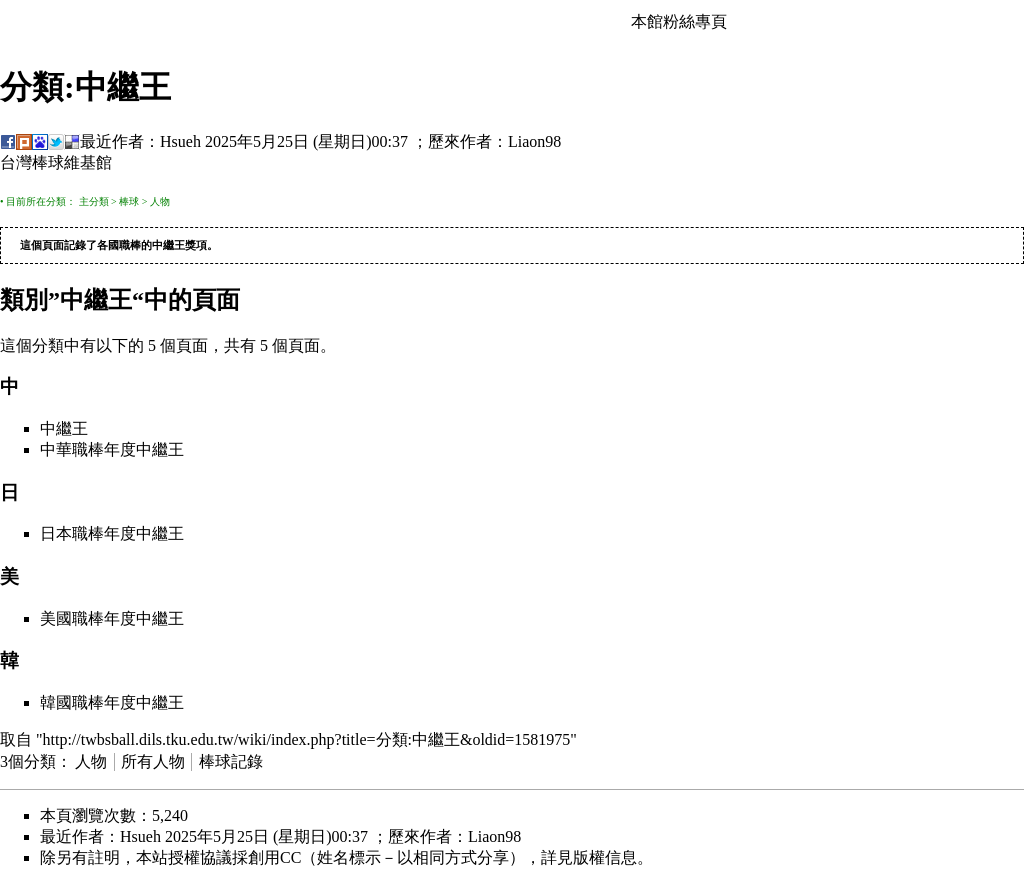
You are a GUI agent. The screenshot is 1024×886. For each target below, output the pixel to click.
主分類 (94, 201)
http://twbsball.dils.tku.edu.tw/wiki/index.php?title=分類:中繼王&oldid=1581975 (307, 740)
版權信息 (605, 858)
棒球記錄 (231, 762)
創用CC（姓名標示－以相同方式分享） (386, 858)
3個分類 (28, 762)
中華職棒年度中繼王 (112, 450)
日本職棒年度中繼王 (112, 534)
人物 (160, 201)
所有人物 (153, 762)
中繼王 (168, 246)
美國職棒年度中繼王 (112, 619)
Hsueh (180, 141)
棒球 (129, 201)
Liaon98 (534, 141)
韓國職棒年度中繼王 (112, 703)
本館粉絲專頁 (679, 21)
